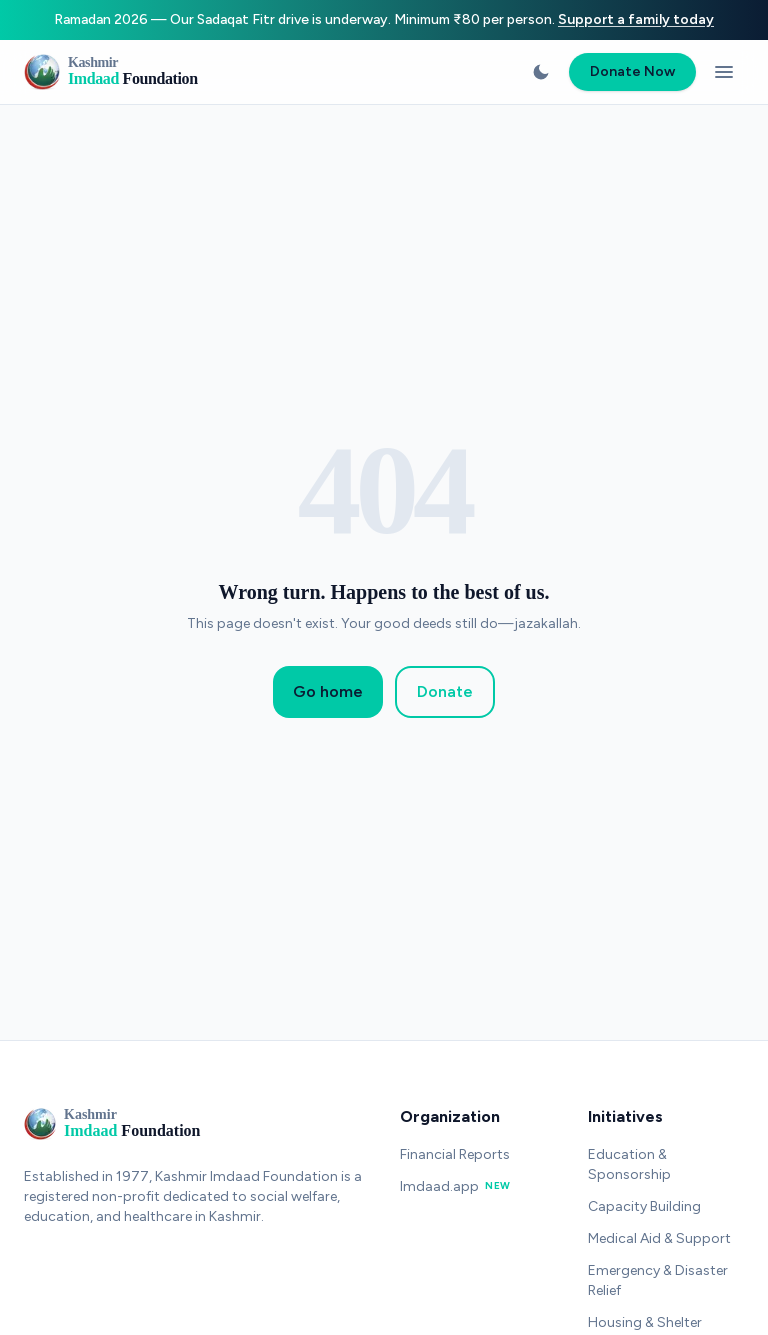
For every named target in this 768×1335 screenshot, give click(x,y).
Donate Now (632, 71)
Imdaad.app (455, 1186)
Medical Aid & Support (659, 1238)
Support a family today (636, 19)
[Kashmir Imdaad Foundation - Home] (111, 72)
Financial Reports (455, 1154)
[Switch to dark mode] (541, 72)
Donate (445, 691)
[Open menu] (724, 72)
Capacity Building (644, 1206)
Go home (328, 691)
